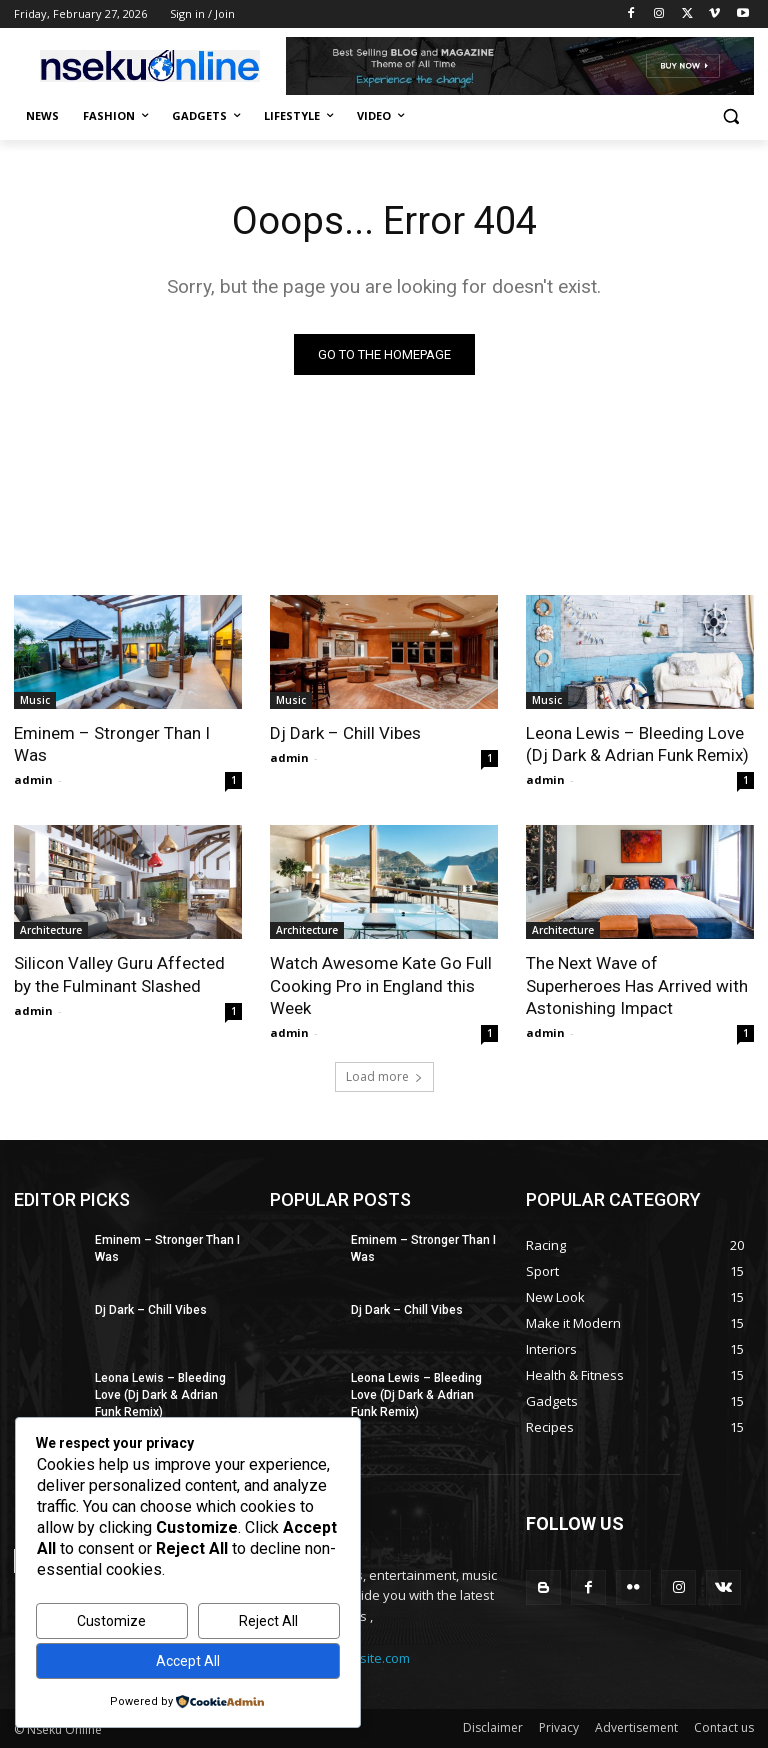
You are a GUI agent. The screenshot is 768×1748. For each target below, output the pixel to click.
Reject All (268, 1621)
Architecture (51, 930)
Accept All (188, 1661)
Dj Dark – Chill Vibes (345, 733)
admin (33, 779)
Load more (384, 1076)
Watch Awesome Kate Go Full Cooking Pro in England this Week (381, 985)
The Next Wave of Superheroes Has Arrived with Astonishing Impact (637, 985)
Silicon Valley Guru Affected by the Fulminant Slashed (119, 974)
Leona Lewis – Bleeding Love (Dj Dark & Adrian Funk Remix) (637, 744)
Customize (111, 1621)
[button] (730, 116)
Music (35, 700)
